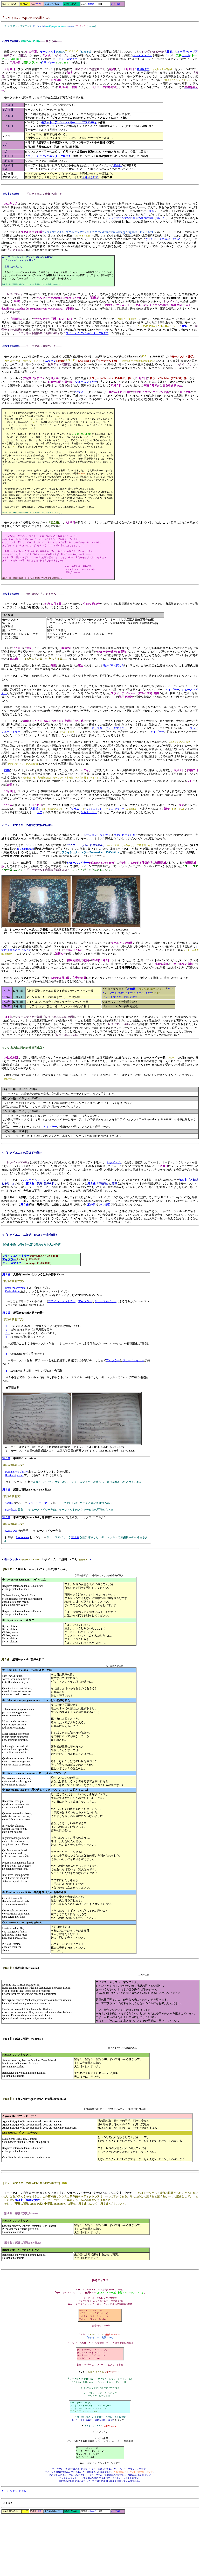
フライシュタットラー (95, 809)
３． (7, 1333)
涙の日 (117, 165)
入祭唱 (34, 808)
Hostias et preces (14, 1475)
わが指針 (115, 4)
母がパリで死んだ (113, 665)
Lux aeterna (22, 1537)
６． (7, 1370)
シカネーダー (89, 812)
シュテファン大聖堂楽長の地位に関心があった (136, 218)
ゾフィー (80, 392)
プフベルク (57, 242)
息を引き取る (90, 177)
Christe (6, 1632)
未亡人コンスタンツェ (97, 834)
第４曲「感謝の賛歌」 (28, 2200)
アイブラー (172, 689)
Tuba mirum (13, 1700)
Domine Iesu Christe (16, 1471)
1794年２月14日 (60, 977)
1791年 (52, 381)
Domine (7, 1984)
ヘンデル (39, 1179)
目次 (38, 3)
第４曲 (6, 1489)
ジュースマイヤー (69, 58)
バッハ (27, 1179)
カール (186, 55)
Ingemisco (8, 1837)
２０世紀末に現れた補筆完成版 (23, 1047)
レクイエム (114, 1162)
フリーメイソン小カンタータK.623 (48, 156)
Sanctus (9, 1502)
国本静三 (91, 4)
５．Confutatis (25, 848)
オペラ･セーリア (187, 51)
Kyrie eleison (12, 1291)
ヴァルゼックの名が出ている (163, 239)
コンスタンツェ (142, 55)
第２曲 (30, 1183)
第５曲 (6, 1517)
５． (7, 1353)
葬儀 (7, 770)
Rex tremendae (16, 1773)
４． (7, 1336)
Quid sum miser (11, 1758)
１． (7, 1326)
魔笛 (169, 51)
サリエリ (97, 728)
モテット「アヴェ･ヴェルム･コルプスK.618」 (69, 122)
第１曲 (183, 1179)
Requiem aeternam (15, 1287)
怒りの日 (37, 1312)
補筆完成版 (35, 825)
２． (7, 1329)
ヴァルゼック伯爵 (31, 231)
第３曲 (91, 1183)
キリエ (75, 808)
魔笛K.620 (143, 69)
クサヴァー (48, 62)
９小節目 (105, 1204)
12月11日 (36, 805)
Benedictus (11, 1509)
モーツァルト (48, 51)
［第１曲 (6, 1569)
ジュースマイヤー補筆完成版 (120, 997)
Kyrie (10, 1620)
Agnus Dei (11, 1530)
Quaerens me (9, 1813)
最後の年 (25, 41)
